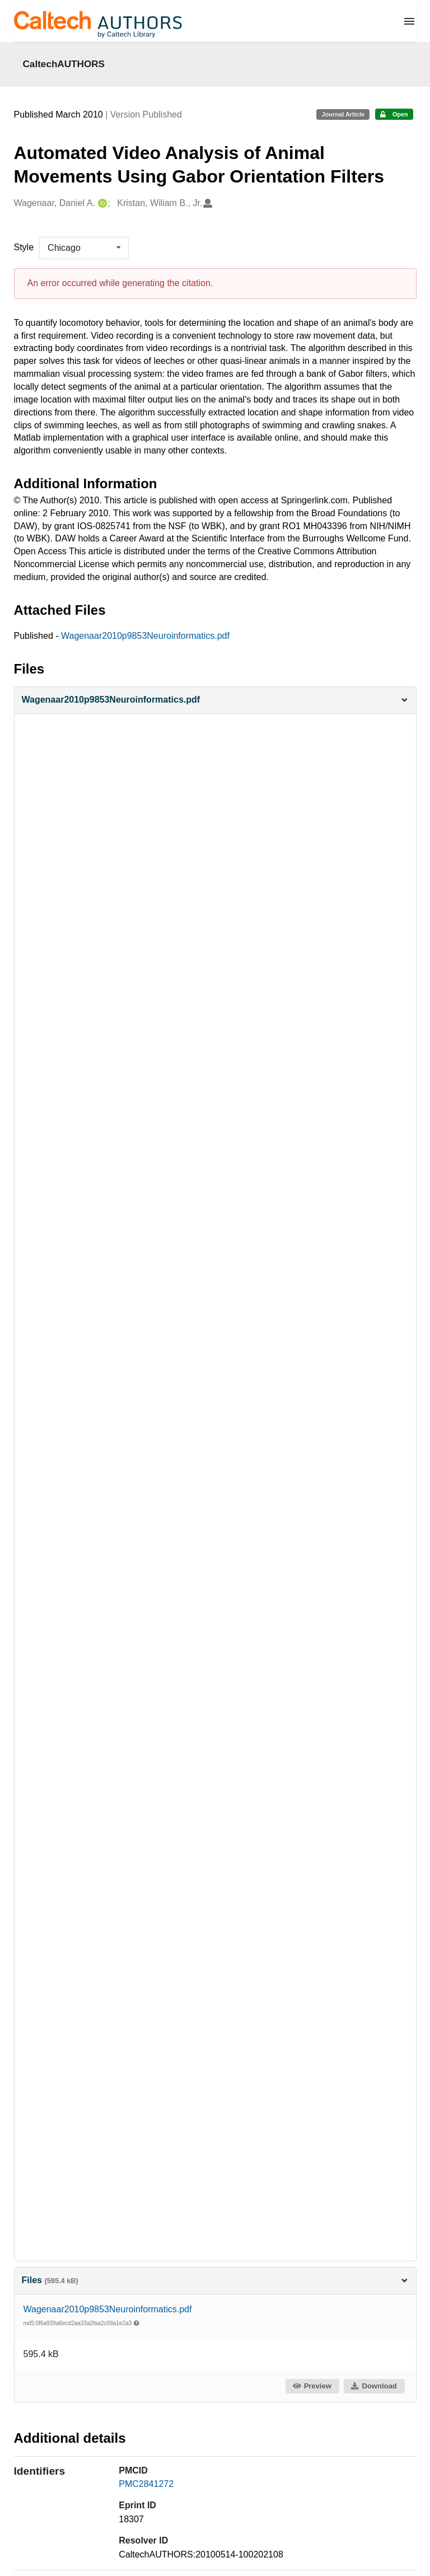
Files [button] (215, 2280)
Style (24, 247)
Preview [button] (311, 2386)
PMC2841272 (146, 2484)
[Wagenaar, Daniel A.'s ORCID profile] (101, 203)
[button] (215, 700)
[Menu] (409, 21)
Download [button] (373, 2386)
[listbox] (84, 248)
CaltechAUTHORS (64, 63)
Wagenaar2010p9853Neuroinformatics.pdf (145, 636)
